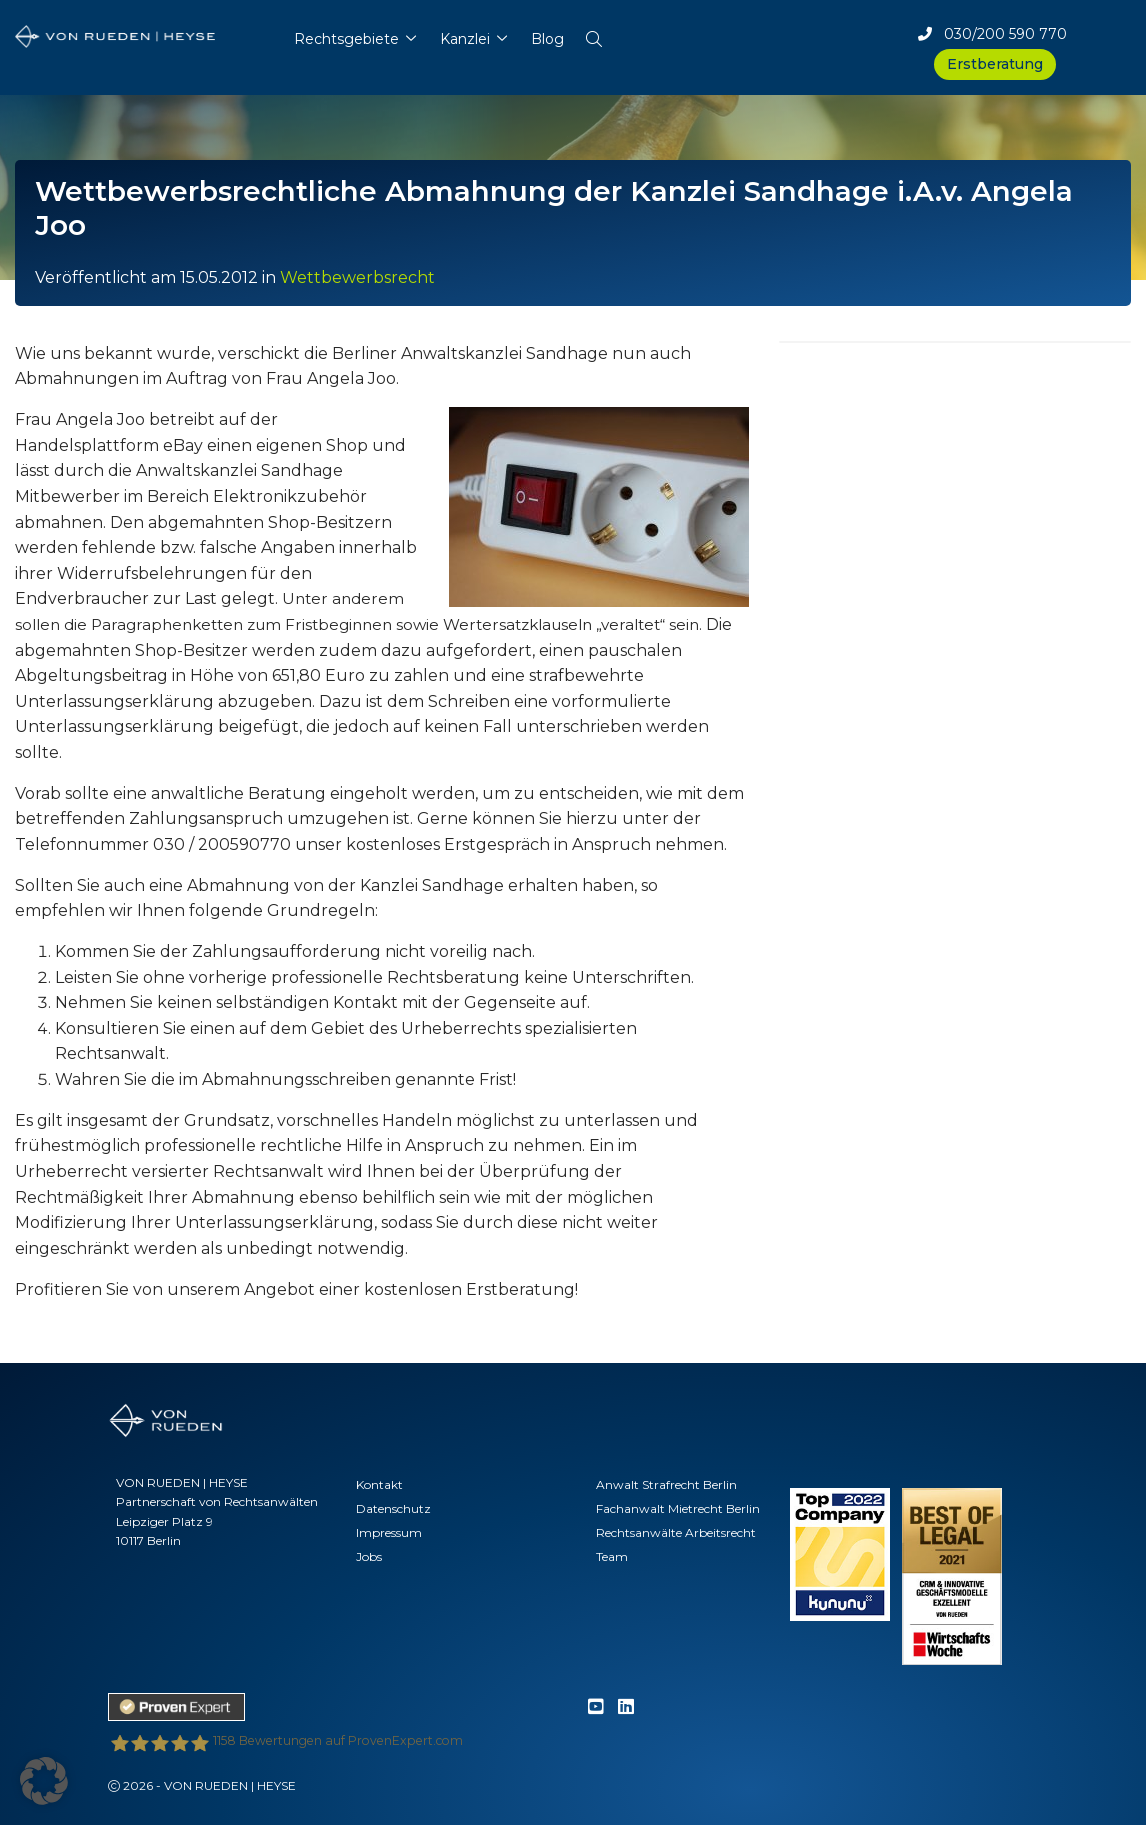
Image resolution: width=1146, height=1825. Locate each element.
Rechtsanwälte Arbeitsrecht (676, 1532)
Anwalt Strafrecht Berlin (666, 1484)
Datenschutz (393, 1508)
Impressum (389, 1532)
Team (612, 1556)
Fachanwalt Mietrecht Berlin (678, 1508)
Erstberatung (995, 64)
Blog (547, 39)
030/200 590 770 (992, 34)
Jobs (369, 1556)
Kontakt (379, 1484)
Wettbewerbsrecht (357, 277)
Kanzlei (465, 39)
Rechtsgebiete (346, 39)
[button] (594, 34)
